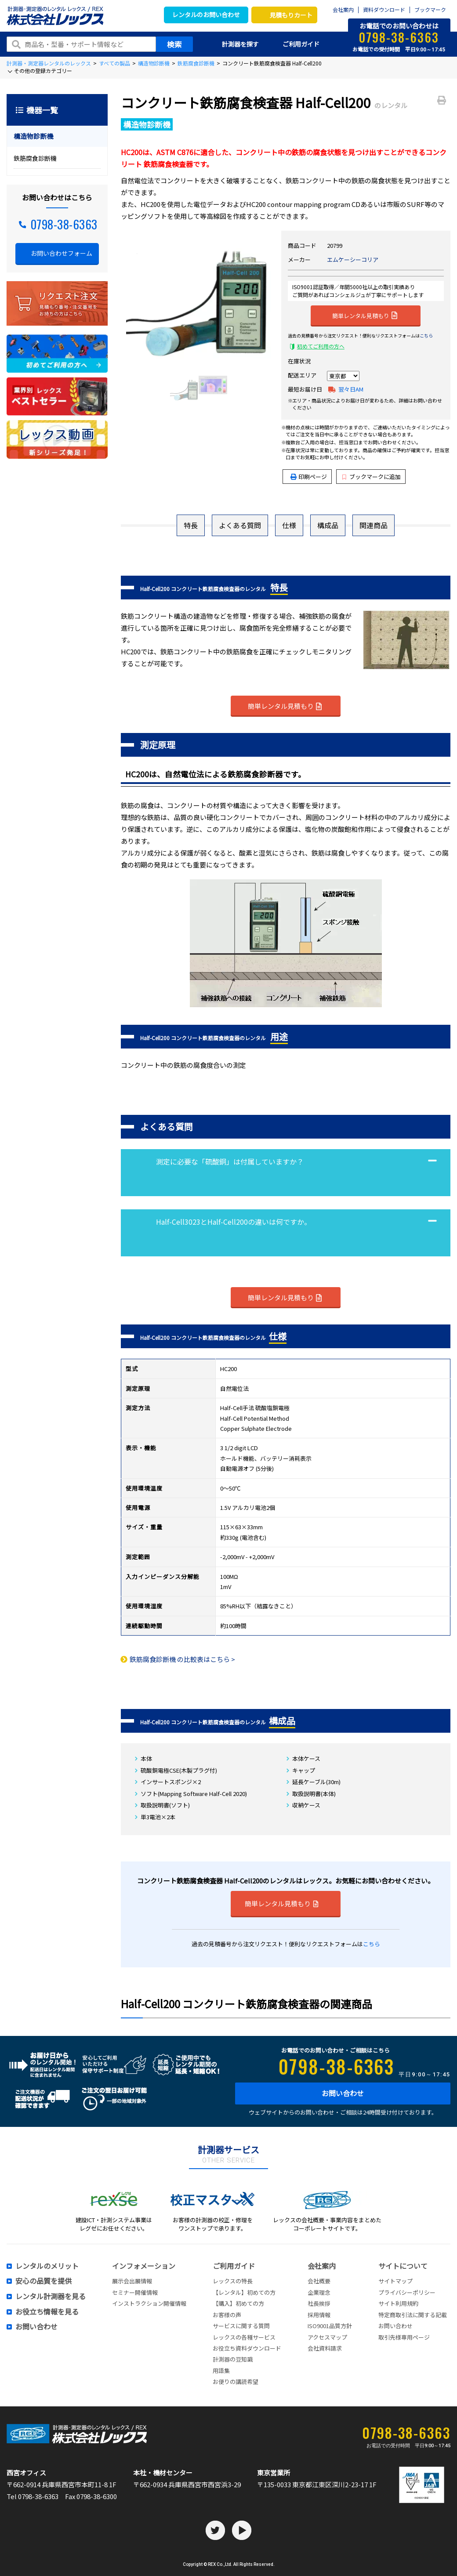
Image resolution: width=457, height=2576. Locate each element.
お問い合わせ (343, 2093)
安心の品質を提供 (43, 2281)
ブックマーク (430, 10)
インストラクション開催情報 (149, 2303)
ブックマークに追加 (371, 476)
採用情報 (319, 2315)
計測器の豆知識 (233, 2359)
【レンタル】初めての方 (244, 2292)
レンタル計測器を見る (50, 2296)
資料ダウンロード (384, 10)
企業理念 (319, 2292)
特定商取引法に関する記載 (412, 2315)
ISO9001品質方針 (330, 2326)
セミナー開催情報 (135, 2292)
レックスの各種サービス (244, 2337)
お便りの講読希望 (235, 2381)
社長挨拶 (319, 2303)
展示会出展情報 (132, 2281)
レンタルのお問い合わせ (206, 14)
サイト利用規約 (398, 2303)
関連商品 (373, 525)
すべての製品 (114, 63)
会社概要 (319, 2281)
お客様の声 (227, 2315)
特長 (191, 525)
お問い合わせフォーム (61, 253)
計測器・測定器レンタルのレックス (49, 63)
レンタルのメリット (47, 2266)
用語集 (221, 2370)
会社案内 (343, 10)
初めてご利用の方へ (321, 346)
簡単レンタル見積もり (364, 315)
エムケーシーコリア (352, 259)
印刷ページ (312, 476)
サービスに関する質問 (241, 2326)
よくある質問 (240, 525)
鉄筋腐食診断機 (196, 63)
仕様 (289, 525)
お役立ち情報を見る (47, 2312)
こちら (426, 335)
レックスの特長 (233, 2281)
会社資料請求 (325, 2348)
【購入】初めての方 (238, 2303)
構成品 (327, 525)
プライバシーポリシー (406, 2292)
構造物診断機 (154, 63)
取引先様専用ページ (404, 2337)
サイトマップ (395, 2281)
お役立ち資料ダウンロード (247, 2348)
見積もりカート (290, 15)
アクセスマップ (327, 2337)
